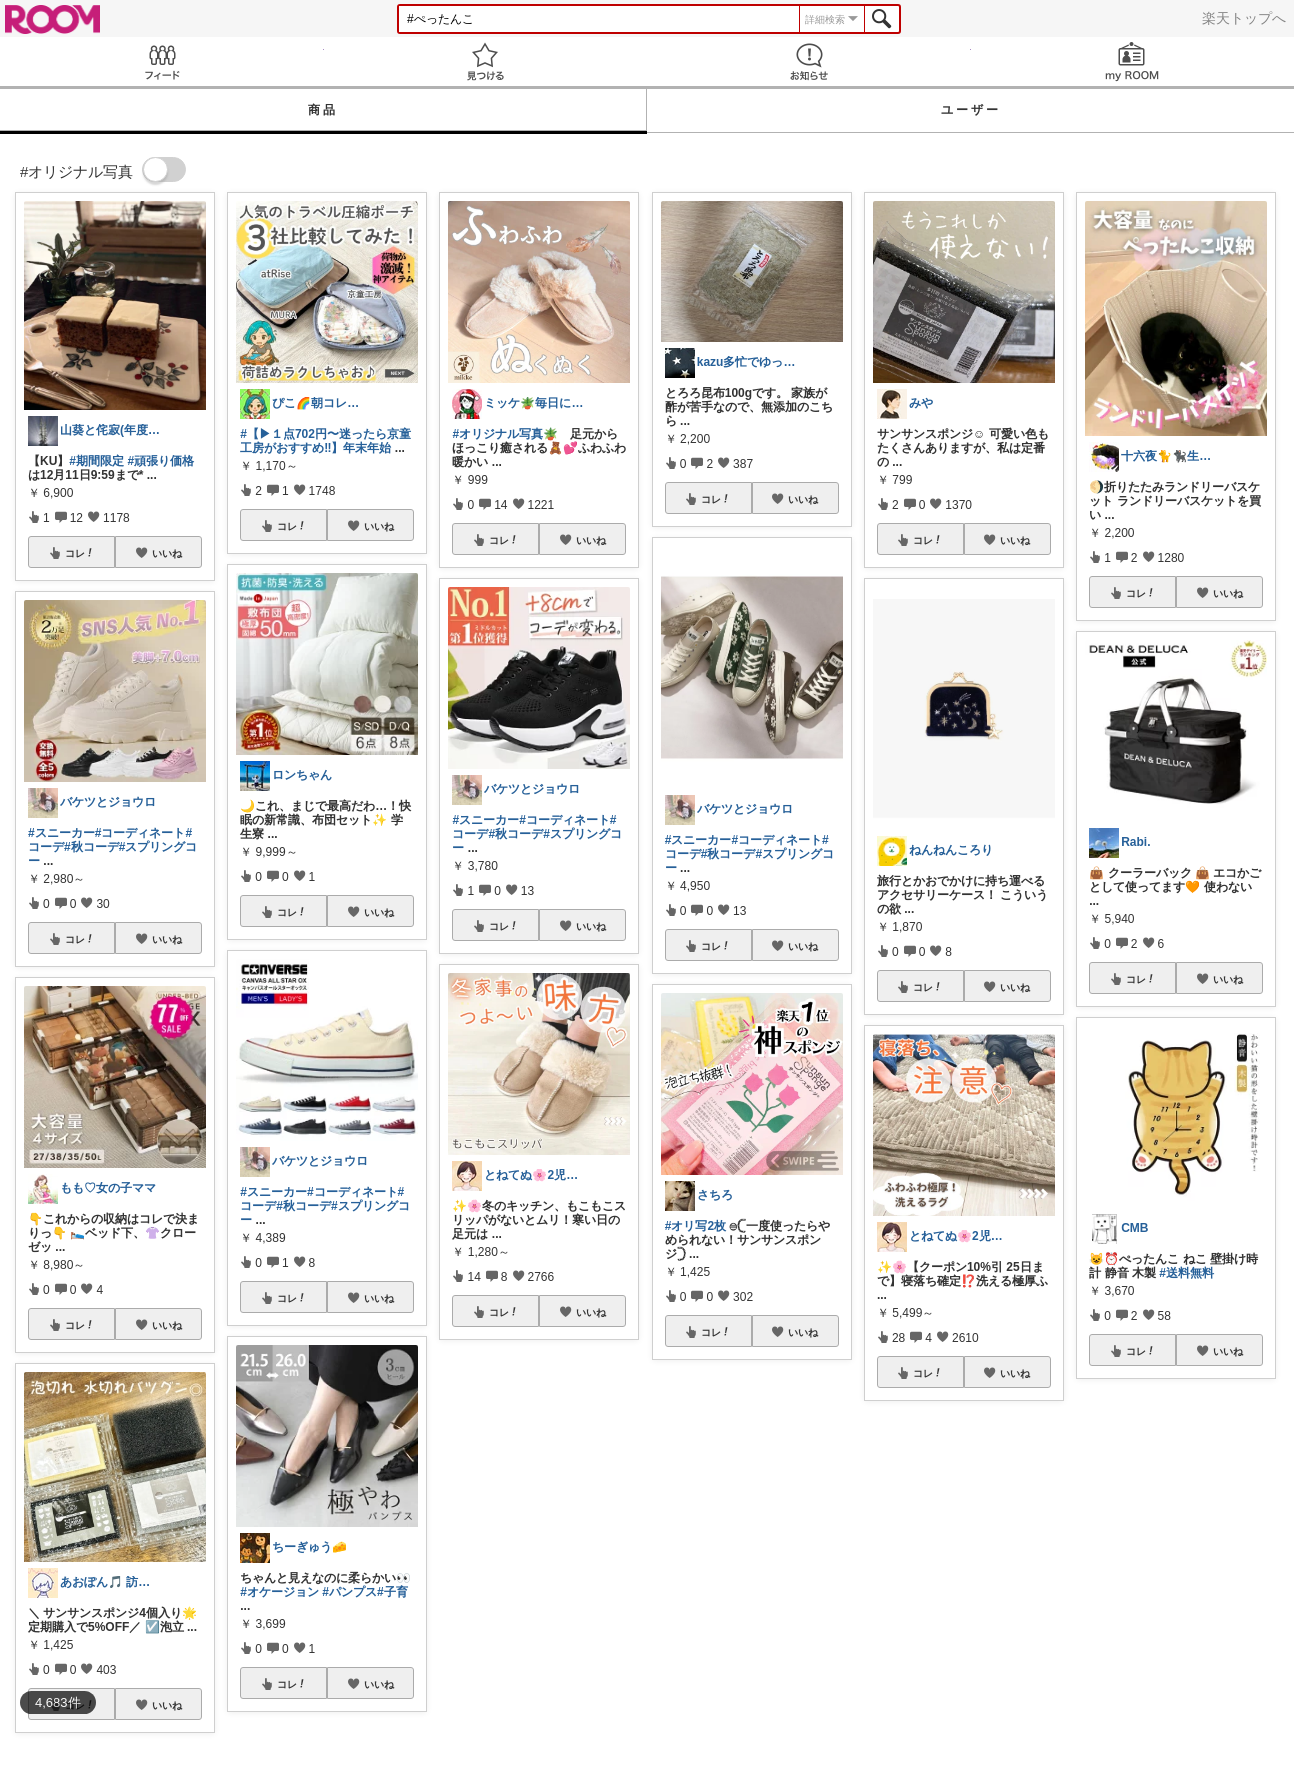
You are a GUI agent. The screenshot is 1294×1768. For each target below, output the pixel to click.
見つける (486, 61)
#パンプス (349, 1592)
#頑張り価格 (160, 461)
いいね (167, 553)
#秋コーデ (91, 847)
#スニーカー (61, 833)
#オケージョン (279, 1592)
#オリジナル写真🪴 (505, 434)
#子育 (392, 1592)
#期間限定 (96, 461)
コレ (80, 553)
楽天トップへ (1244, 18)
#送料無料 (1186, 1273)
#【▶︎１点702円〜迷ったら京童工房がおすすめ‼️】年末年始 (325, 441)
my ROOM (1133, 61)
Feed (162, 61)
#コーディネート (140, 833)
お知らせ (809, 61)
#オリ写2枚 (695, 1226)
